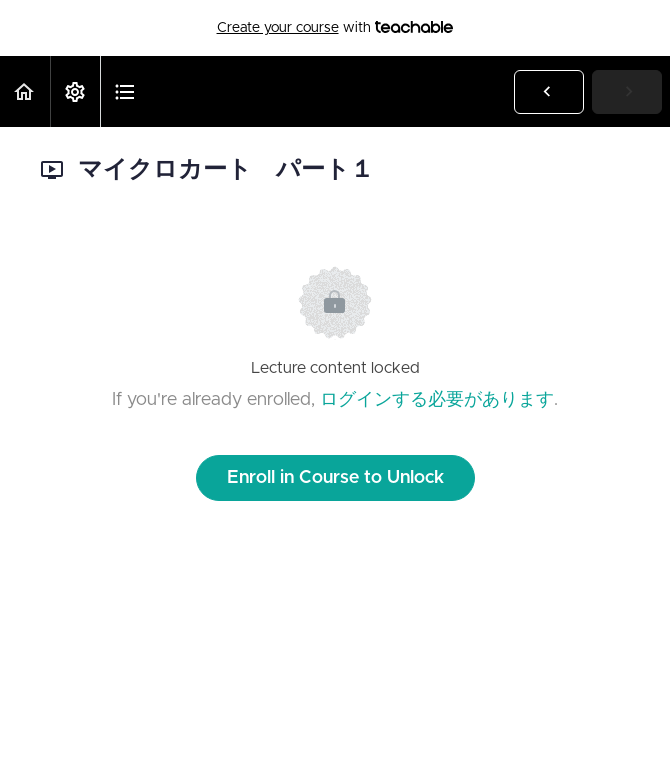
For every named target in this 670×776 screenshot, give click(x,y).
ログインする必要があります (437, 400)
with (335, 28)
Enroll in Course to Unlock (335, 478)
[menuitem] (75, 91)
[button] (25, 91)
